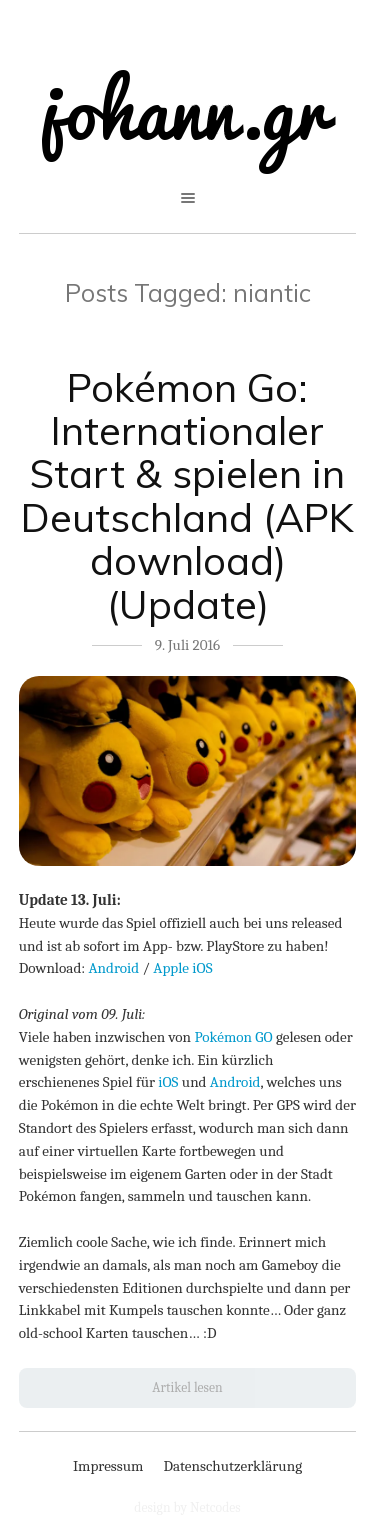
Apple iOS (182, 968)
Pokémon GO (233, 1037)
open (188, 198)
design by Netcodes (187, 1507)
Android (114, 968)
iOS (168, 1082)
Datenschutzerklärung (232, 1466)
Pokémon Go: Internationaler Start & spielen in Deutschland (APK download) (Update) (187, 495)
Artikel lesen (187, 1387)
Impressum (108, 1466)
